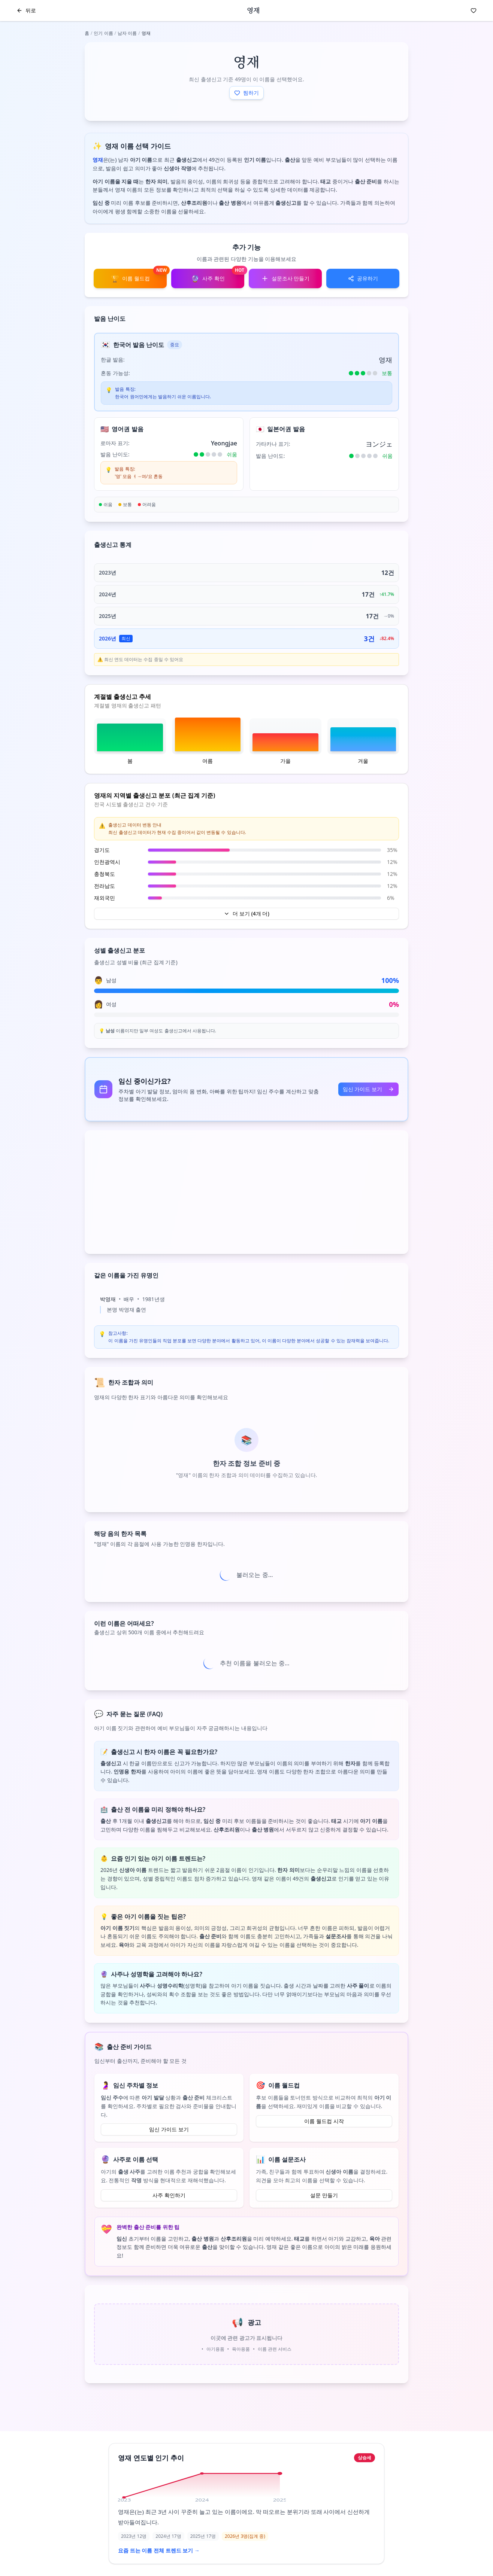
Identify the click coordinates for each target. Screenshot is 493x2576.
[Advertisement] (246, 1192)
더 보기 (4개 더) (246, 913)
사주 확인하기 (168, 2195)
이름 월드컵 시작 (324, 2121)
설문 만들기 (324, 2195)
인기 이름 (103, 33)
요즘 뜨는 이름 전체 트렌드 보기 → (159, 2550)
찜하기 (246, 92)
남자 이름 (127, 33)
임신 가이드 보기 (368, 1089)
